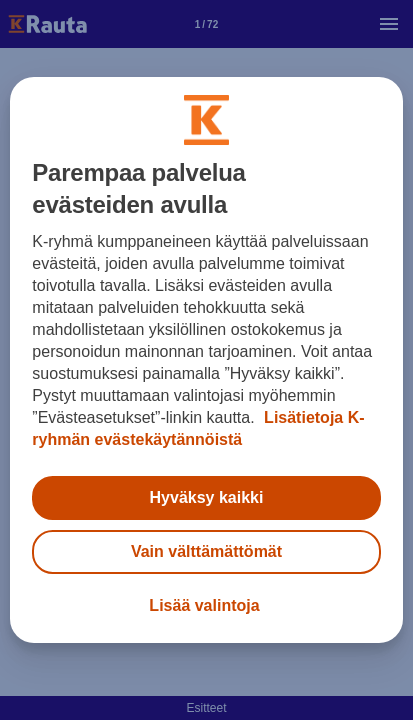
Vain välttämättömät (206, 551)
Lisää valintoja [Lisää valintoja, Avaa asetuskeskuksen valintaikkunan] (204, 605)
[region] (206, 360)
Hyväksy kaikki (207, 497)
